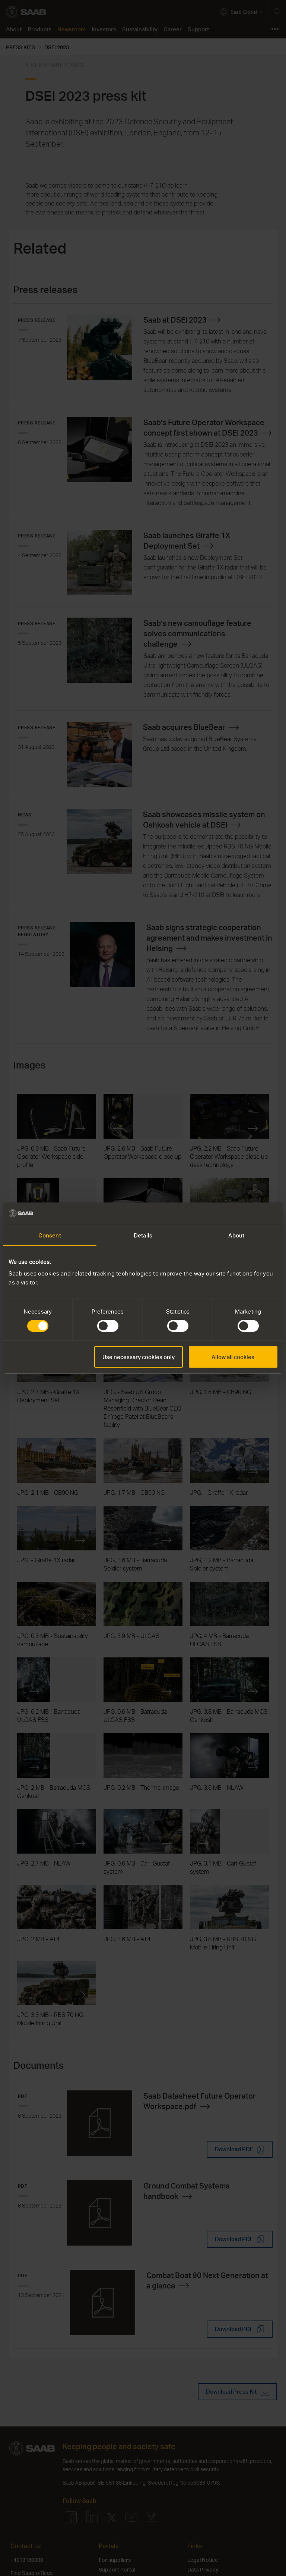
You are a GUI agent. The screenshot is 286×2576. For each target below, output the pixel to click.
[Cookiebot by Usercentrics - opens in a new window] (244, 1213)
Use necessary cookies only (138, 1357)
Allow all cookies (233, 1357)
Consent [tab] (49, 1235)
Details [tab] (143, 1235)
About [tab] (236, 1235)
